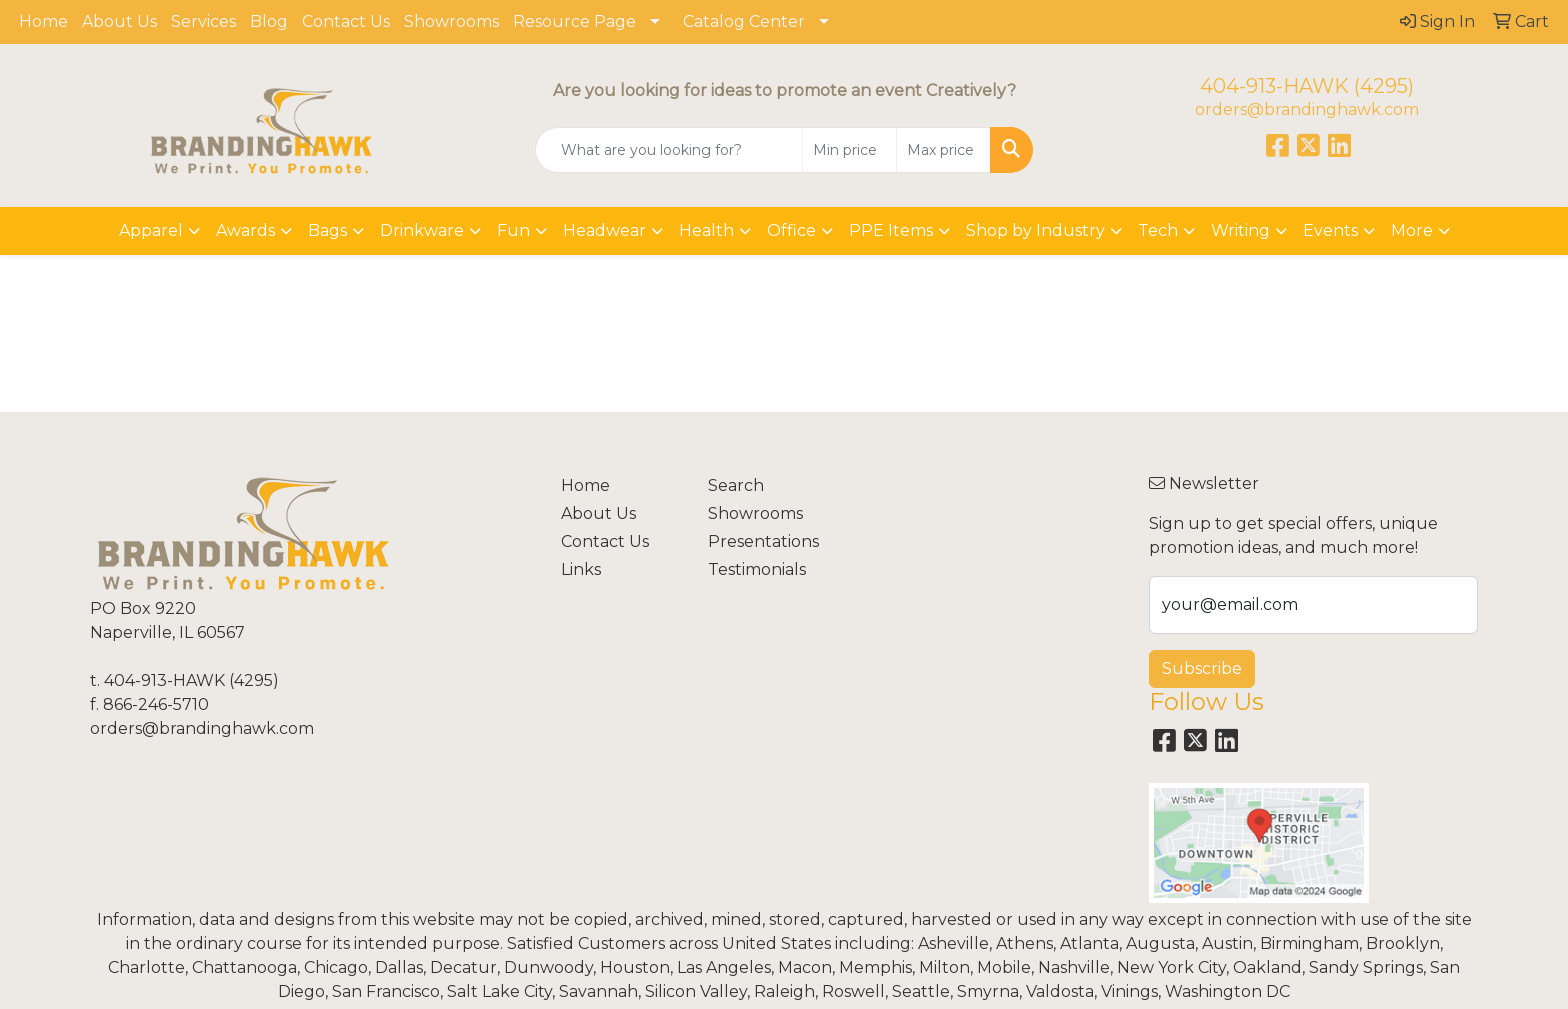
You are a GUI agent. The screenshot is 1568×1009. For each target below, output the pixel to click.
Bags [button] (327, 230)
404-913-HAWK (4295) (1307, 86)
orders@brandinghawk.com (1307, 109)
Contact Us (346, 21)
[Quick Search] (669, 150)
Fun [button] (513, 230)
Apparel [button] (151, 230)
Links (581, 569)
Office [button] (791, 230)
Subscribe (1202, 668)
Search (736, 485)
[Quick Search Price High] (943, 150)
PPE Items (891, 230)
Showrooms (451, 21)
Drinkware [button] (422, 230)
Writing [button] (1240, 230)
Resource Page (574, 21)
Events (1330, 230)
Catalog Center (744, 21)
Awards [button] (245, 230)
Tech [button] (1158, 230)
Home (43, 21)
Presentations (763, 541)
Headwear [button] (604, 230)
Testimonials (757, 569)
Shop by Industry (1035, 230)
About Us (119, 21)
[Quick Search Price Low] (849, 150)
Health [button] (706, 230)
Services (203, 21)
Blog (269, 21)
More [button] (1412, 230)
